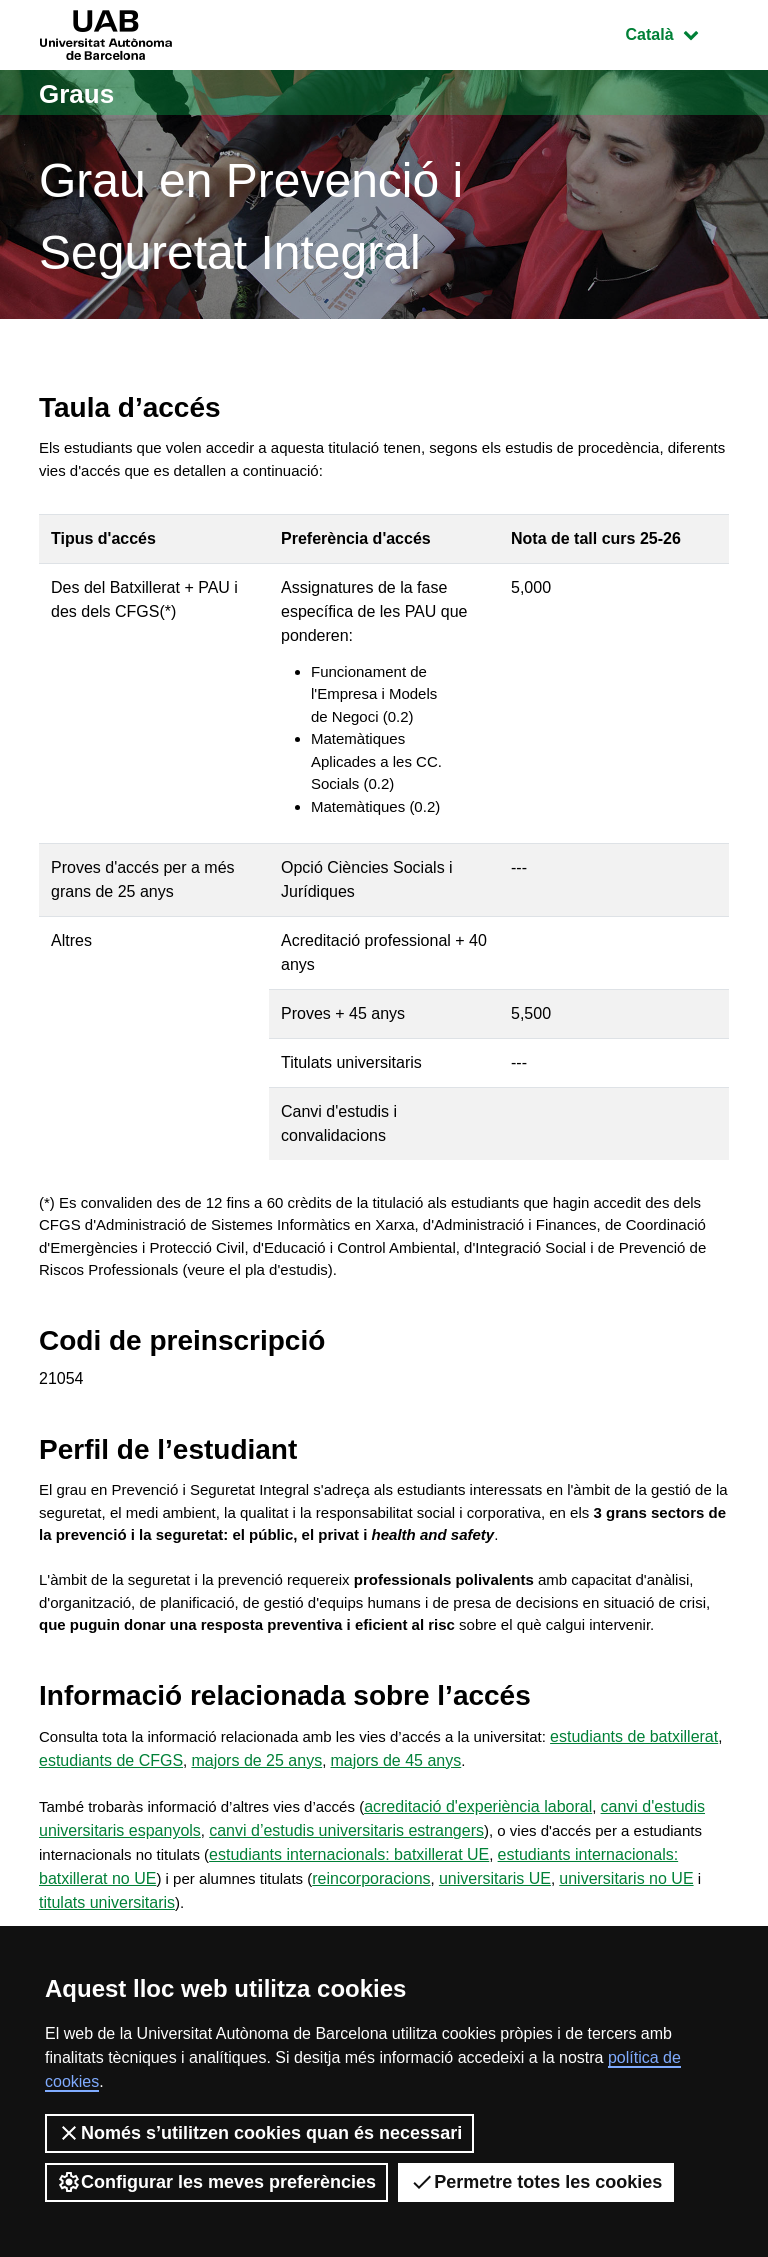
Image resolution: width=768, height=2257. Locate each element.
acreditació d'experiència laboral (500, 1874)
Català (677, 32)
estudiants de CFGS (188, 1826)
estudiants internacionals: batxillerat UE (360, 1922)
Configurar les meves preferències (216, 2182)
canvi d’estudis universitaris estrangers (347, 1898)
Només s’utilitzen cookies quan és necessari (259, 2133)
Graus (82, 92)
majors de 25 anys (334, 1826)
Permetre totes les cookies (536, 2182)
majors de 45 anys (474, 1826)
